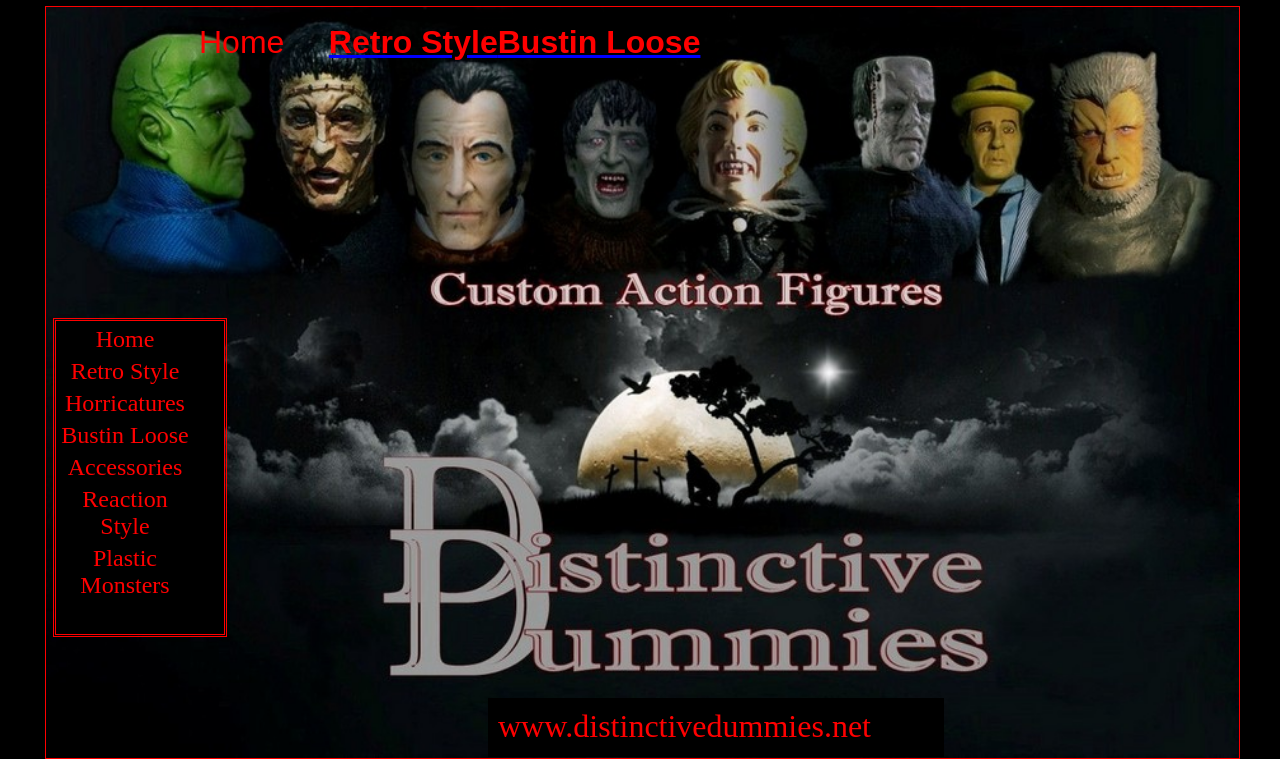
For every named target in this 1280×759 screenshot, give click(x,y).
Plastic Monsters (124, 571)
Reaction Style (124, 512)
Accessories (125, 467)
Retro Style (125, 371)
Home (125, 339)
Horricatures (125, 403)
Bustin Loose (124, 435)
